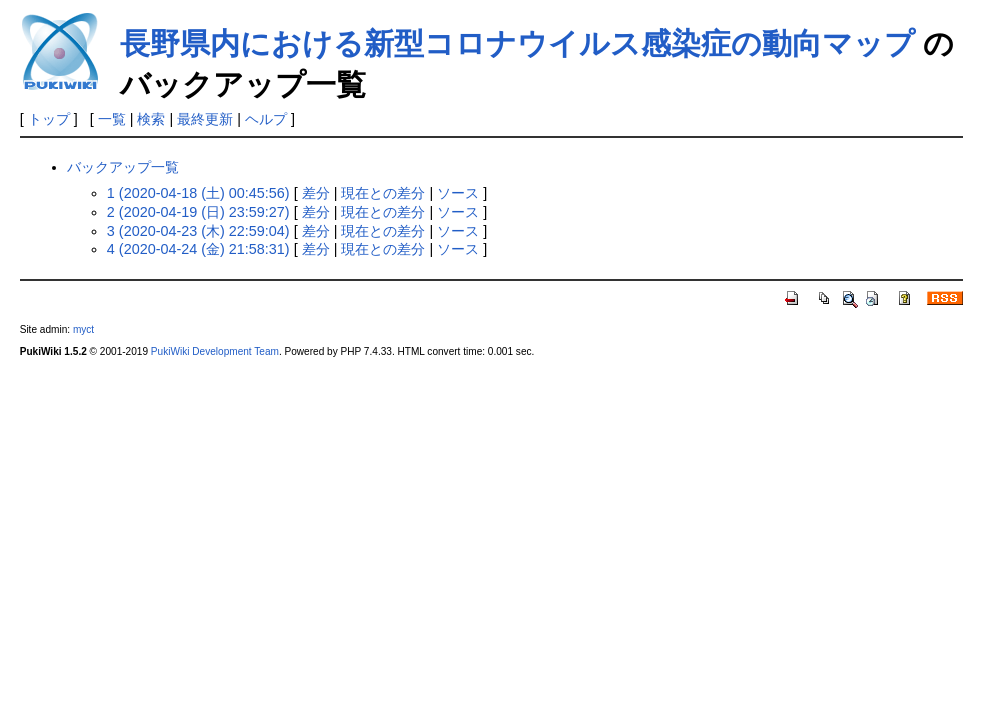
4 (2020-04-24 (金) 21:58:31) (198, 249)
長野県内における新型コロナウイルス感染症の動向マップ (517, 43)
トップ (49, 119)
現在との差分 (383, 193)
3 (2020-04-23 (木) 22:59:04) (198, 231)
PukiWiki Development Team (215, 351)
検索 (151, 119)
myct (83, 329)
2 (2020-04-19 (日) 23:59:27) (198, 212)
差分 (316, 193)
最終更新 (205, 119)
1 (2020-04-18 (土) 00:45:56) (198, 193)
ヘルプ (266, 119)
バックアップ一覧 (123, 167)
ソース (458, 193)
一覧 (112, 119)
